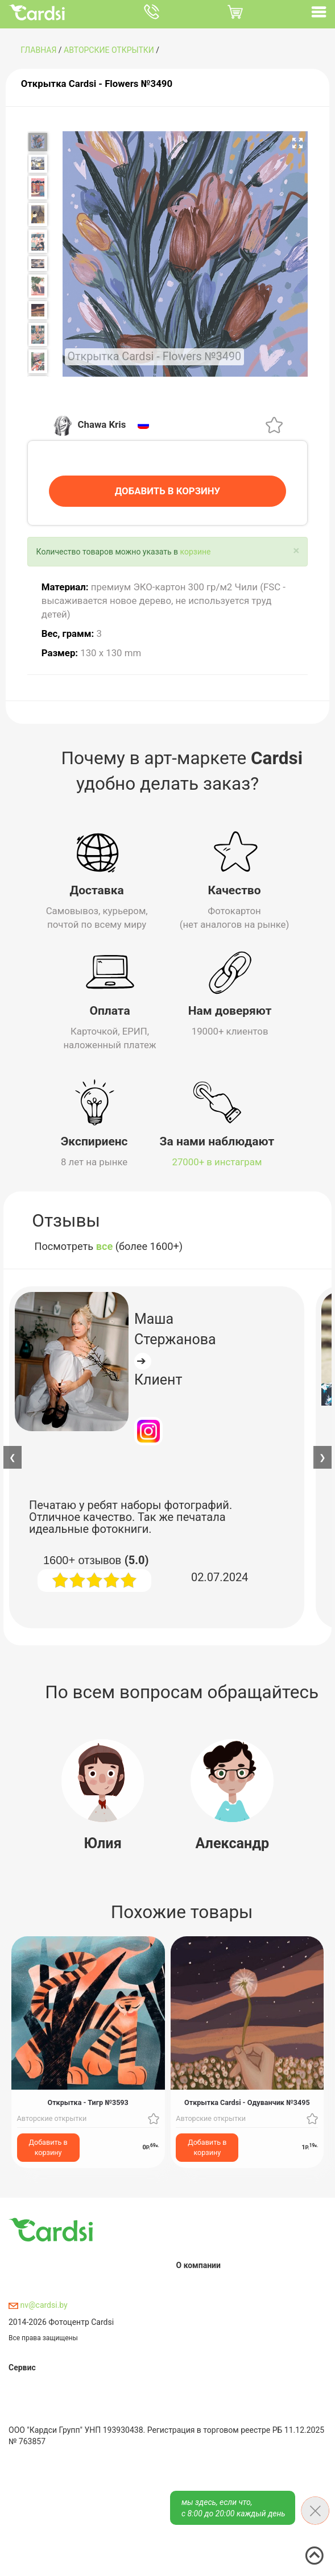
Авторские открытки (109, 50)
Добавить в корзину (48, 2145)
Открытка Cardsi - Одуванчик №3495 (247, 2100)
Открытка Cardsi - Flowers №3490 (96, 83)
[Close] (296, 549)
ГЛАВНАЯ (38, 50)
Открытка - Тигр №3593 (87, 2100)
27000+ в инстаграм (217, 1160)
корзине (195, 550)
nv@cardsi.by (38, 2303)
